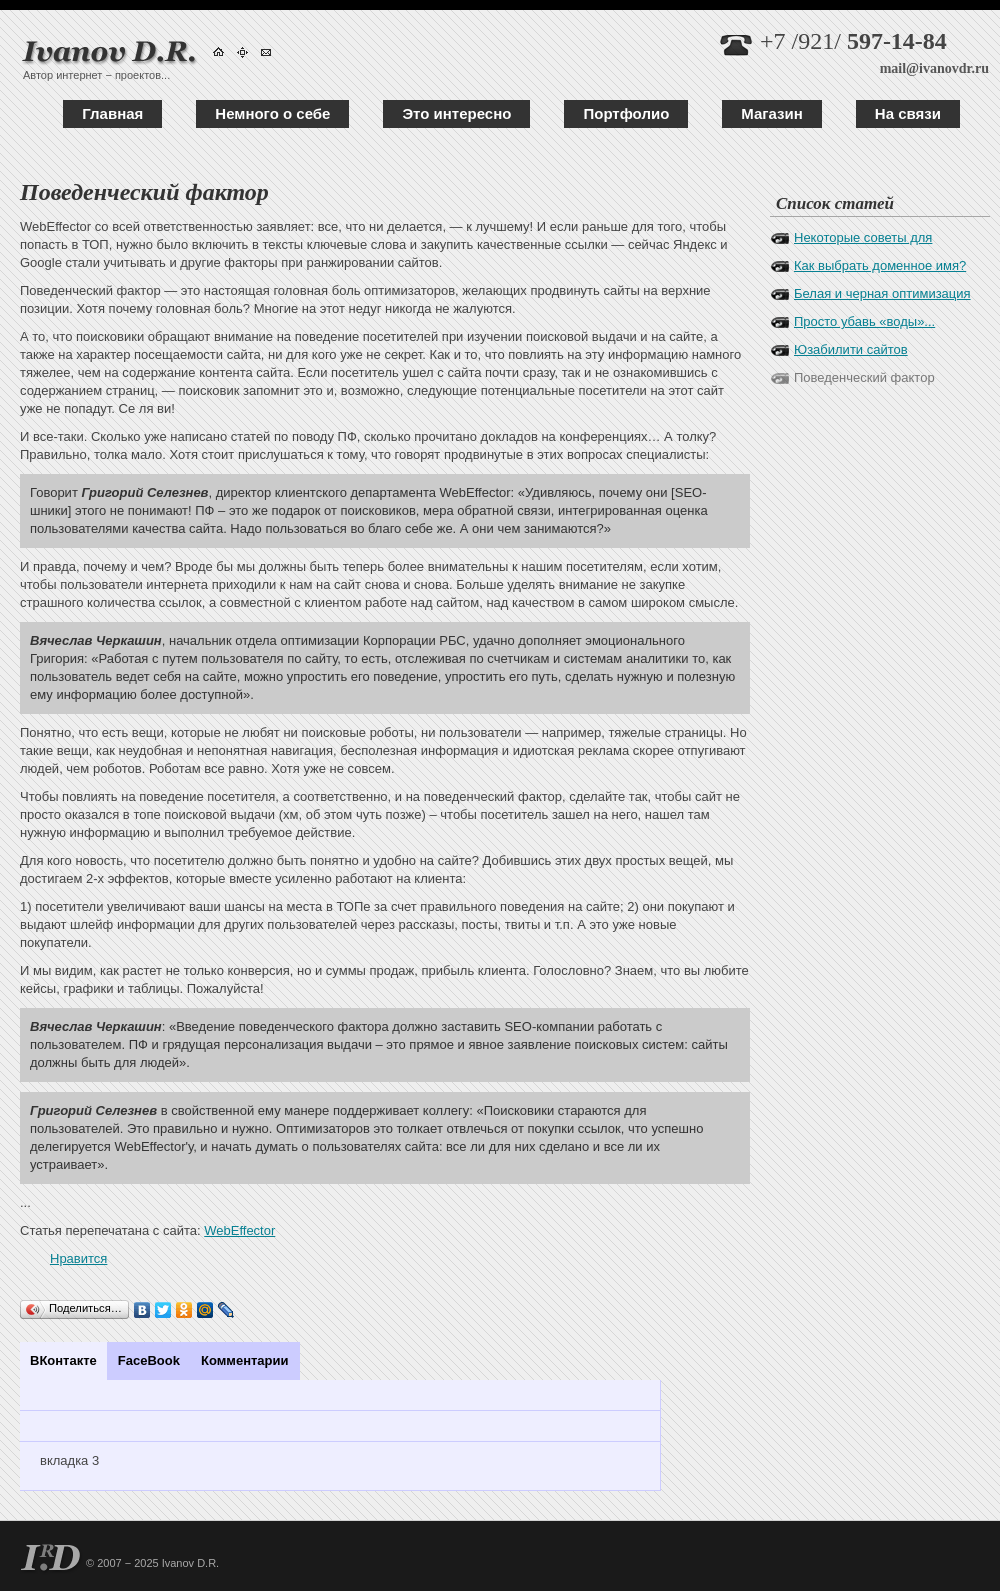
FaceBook (149, 1360)
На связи (908, 113)
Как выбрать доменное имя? (880, 265)
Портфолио (626, 113)
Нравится (78, 1258)
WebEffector (239, 1230)
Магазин (772, 113)
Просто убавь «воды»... (864, 321)
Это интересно (456, 113)
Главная (112, 113)
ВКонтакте (63, 1360)
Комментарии (245, 1360)
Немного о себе (272, 113)
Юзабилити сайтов (851, 349)
